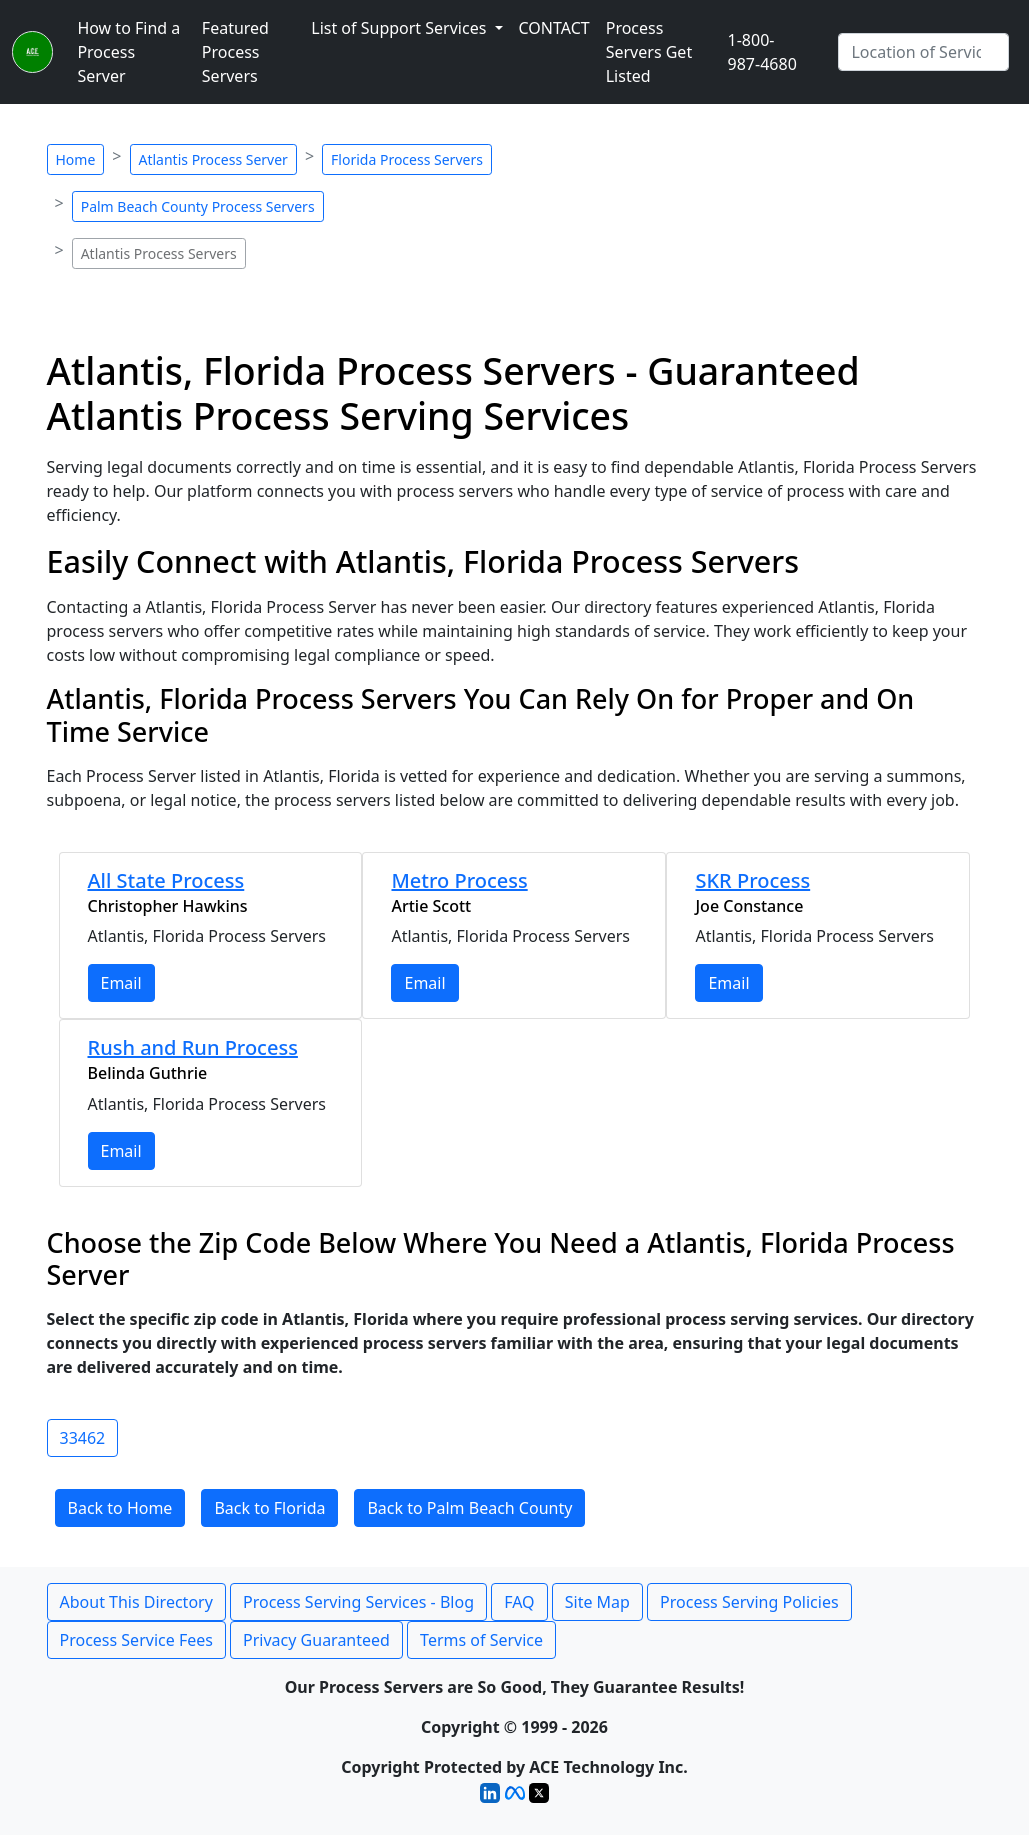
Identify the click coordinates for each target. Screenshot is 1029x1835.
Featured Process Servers (235, 52)
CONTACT (554, 28)
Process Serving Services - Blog (358, 1602)
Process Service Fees (136, 1640)
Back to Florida (269, 1508)
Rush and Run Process (193, 1047)
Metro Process (459, 880)
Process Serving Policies (749, 1602)
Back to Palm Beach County (469, 1508)
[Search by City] (923, 52)
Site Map (597, 1602)
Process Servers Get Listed (649, 52)
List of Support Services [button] (400, 28)
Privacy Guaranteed (316, 1640)
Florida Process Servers (407, 159)
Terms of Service (481, 1640)
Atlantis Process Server (213, 159)
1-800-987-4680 (762, 52)
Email (121, 983)
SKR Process (752, 880)
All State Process (166, 880)
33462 (83, 1438)
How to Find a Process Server (128, 52)
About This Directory (136, 1602)
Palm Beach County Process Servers (198, 206)
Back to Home (120, 1508)
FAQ (519, 1602)
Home (76, 159)
